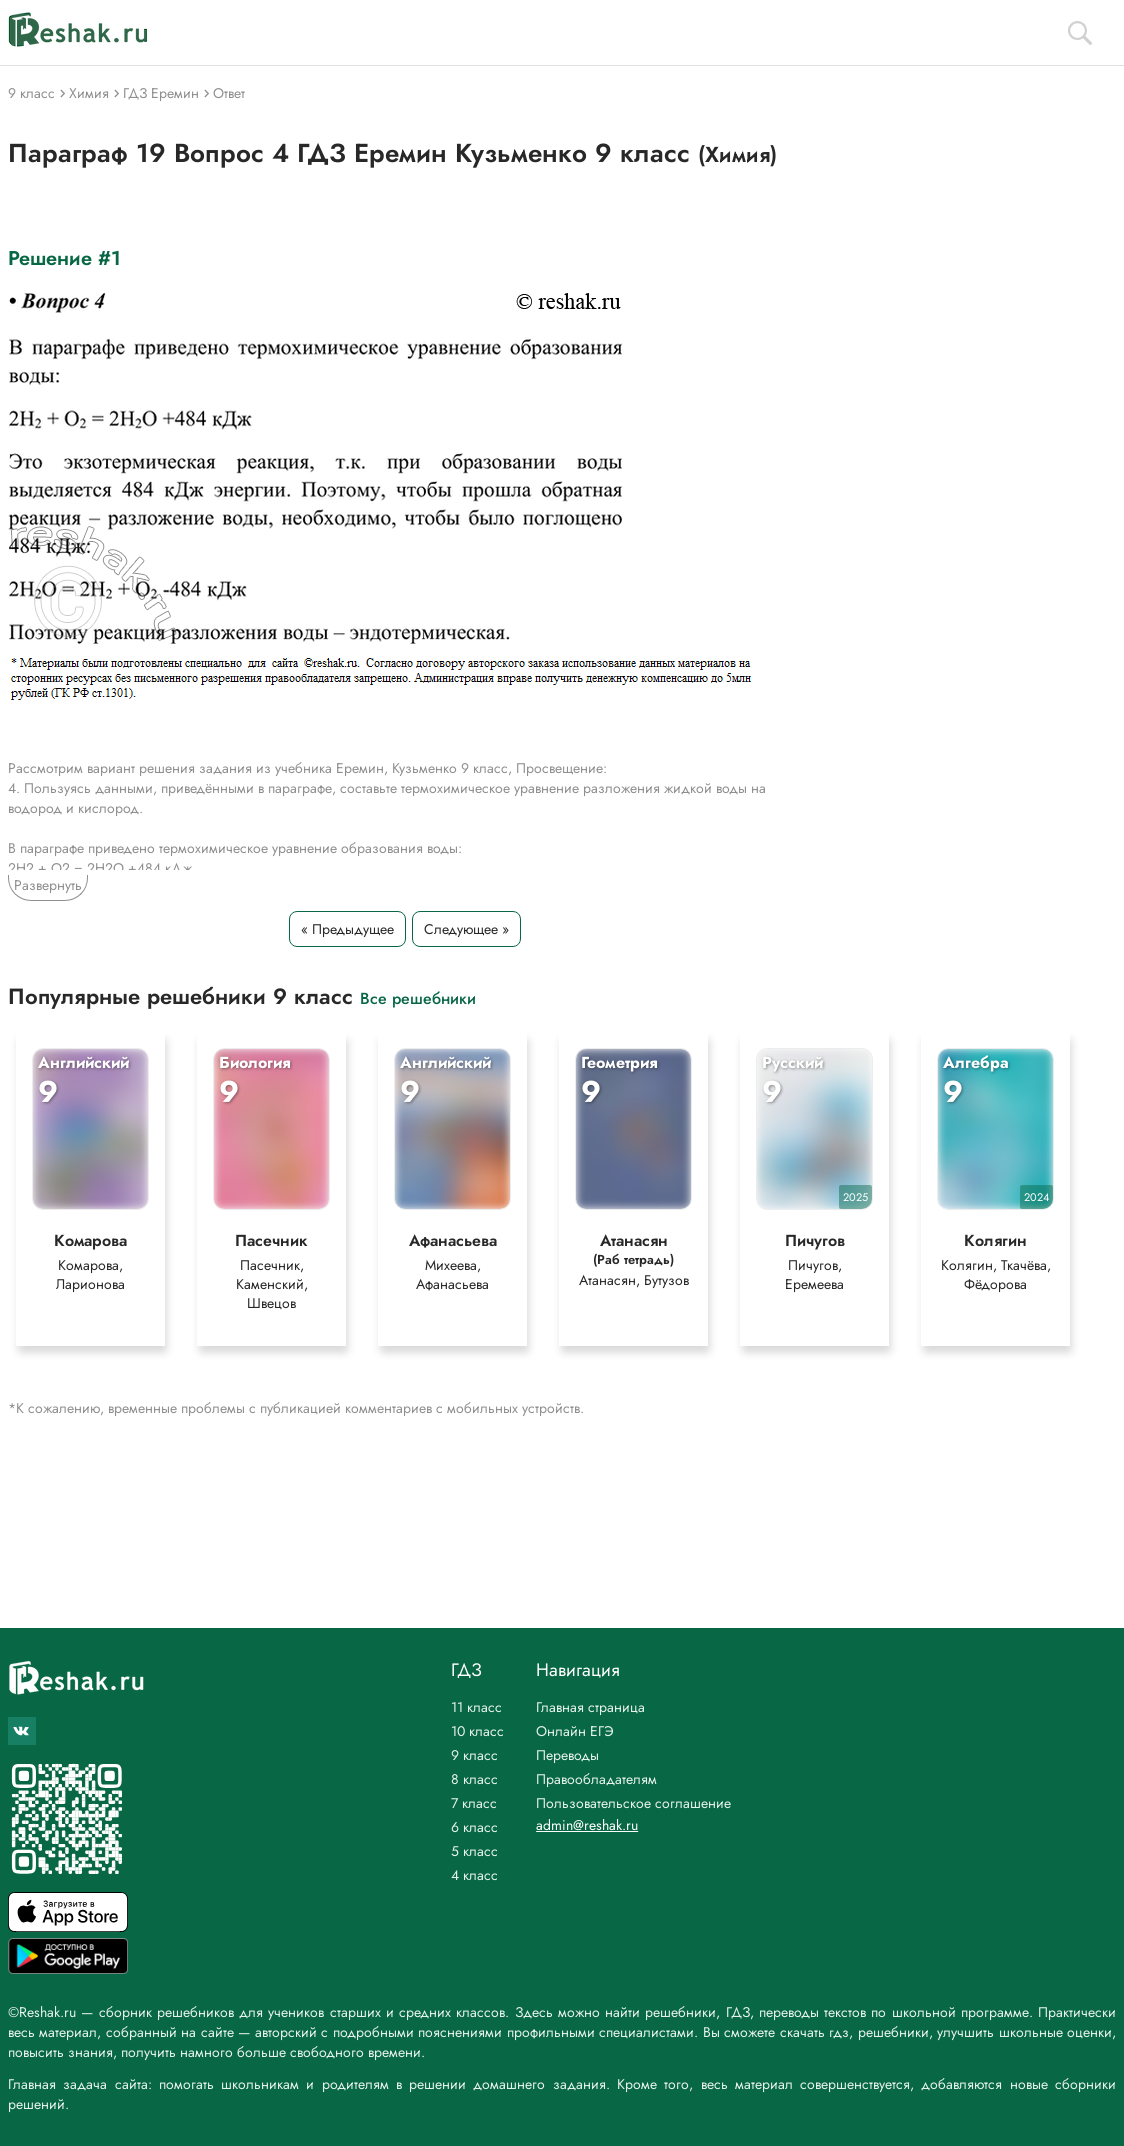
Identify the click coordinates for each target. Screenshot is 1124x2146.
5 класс (474, 1851)
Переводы (567, 1755)
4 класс (474, 1875)
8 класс (474, 1779)
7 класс (474, 1803)
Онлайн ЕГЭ (575, 1731)
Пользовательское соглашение (633, 1803)
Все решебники (418, 997)
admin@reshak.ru (587, 1825)
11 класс (476, 1707)
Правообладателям (596, 1779)
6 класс (474, 1827)
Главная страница (590, 1707)
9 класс (474, 1755)
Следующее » (466, 929)
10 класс (477, 1731)
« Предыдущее (347, 929)
